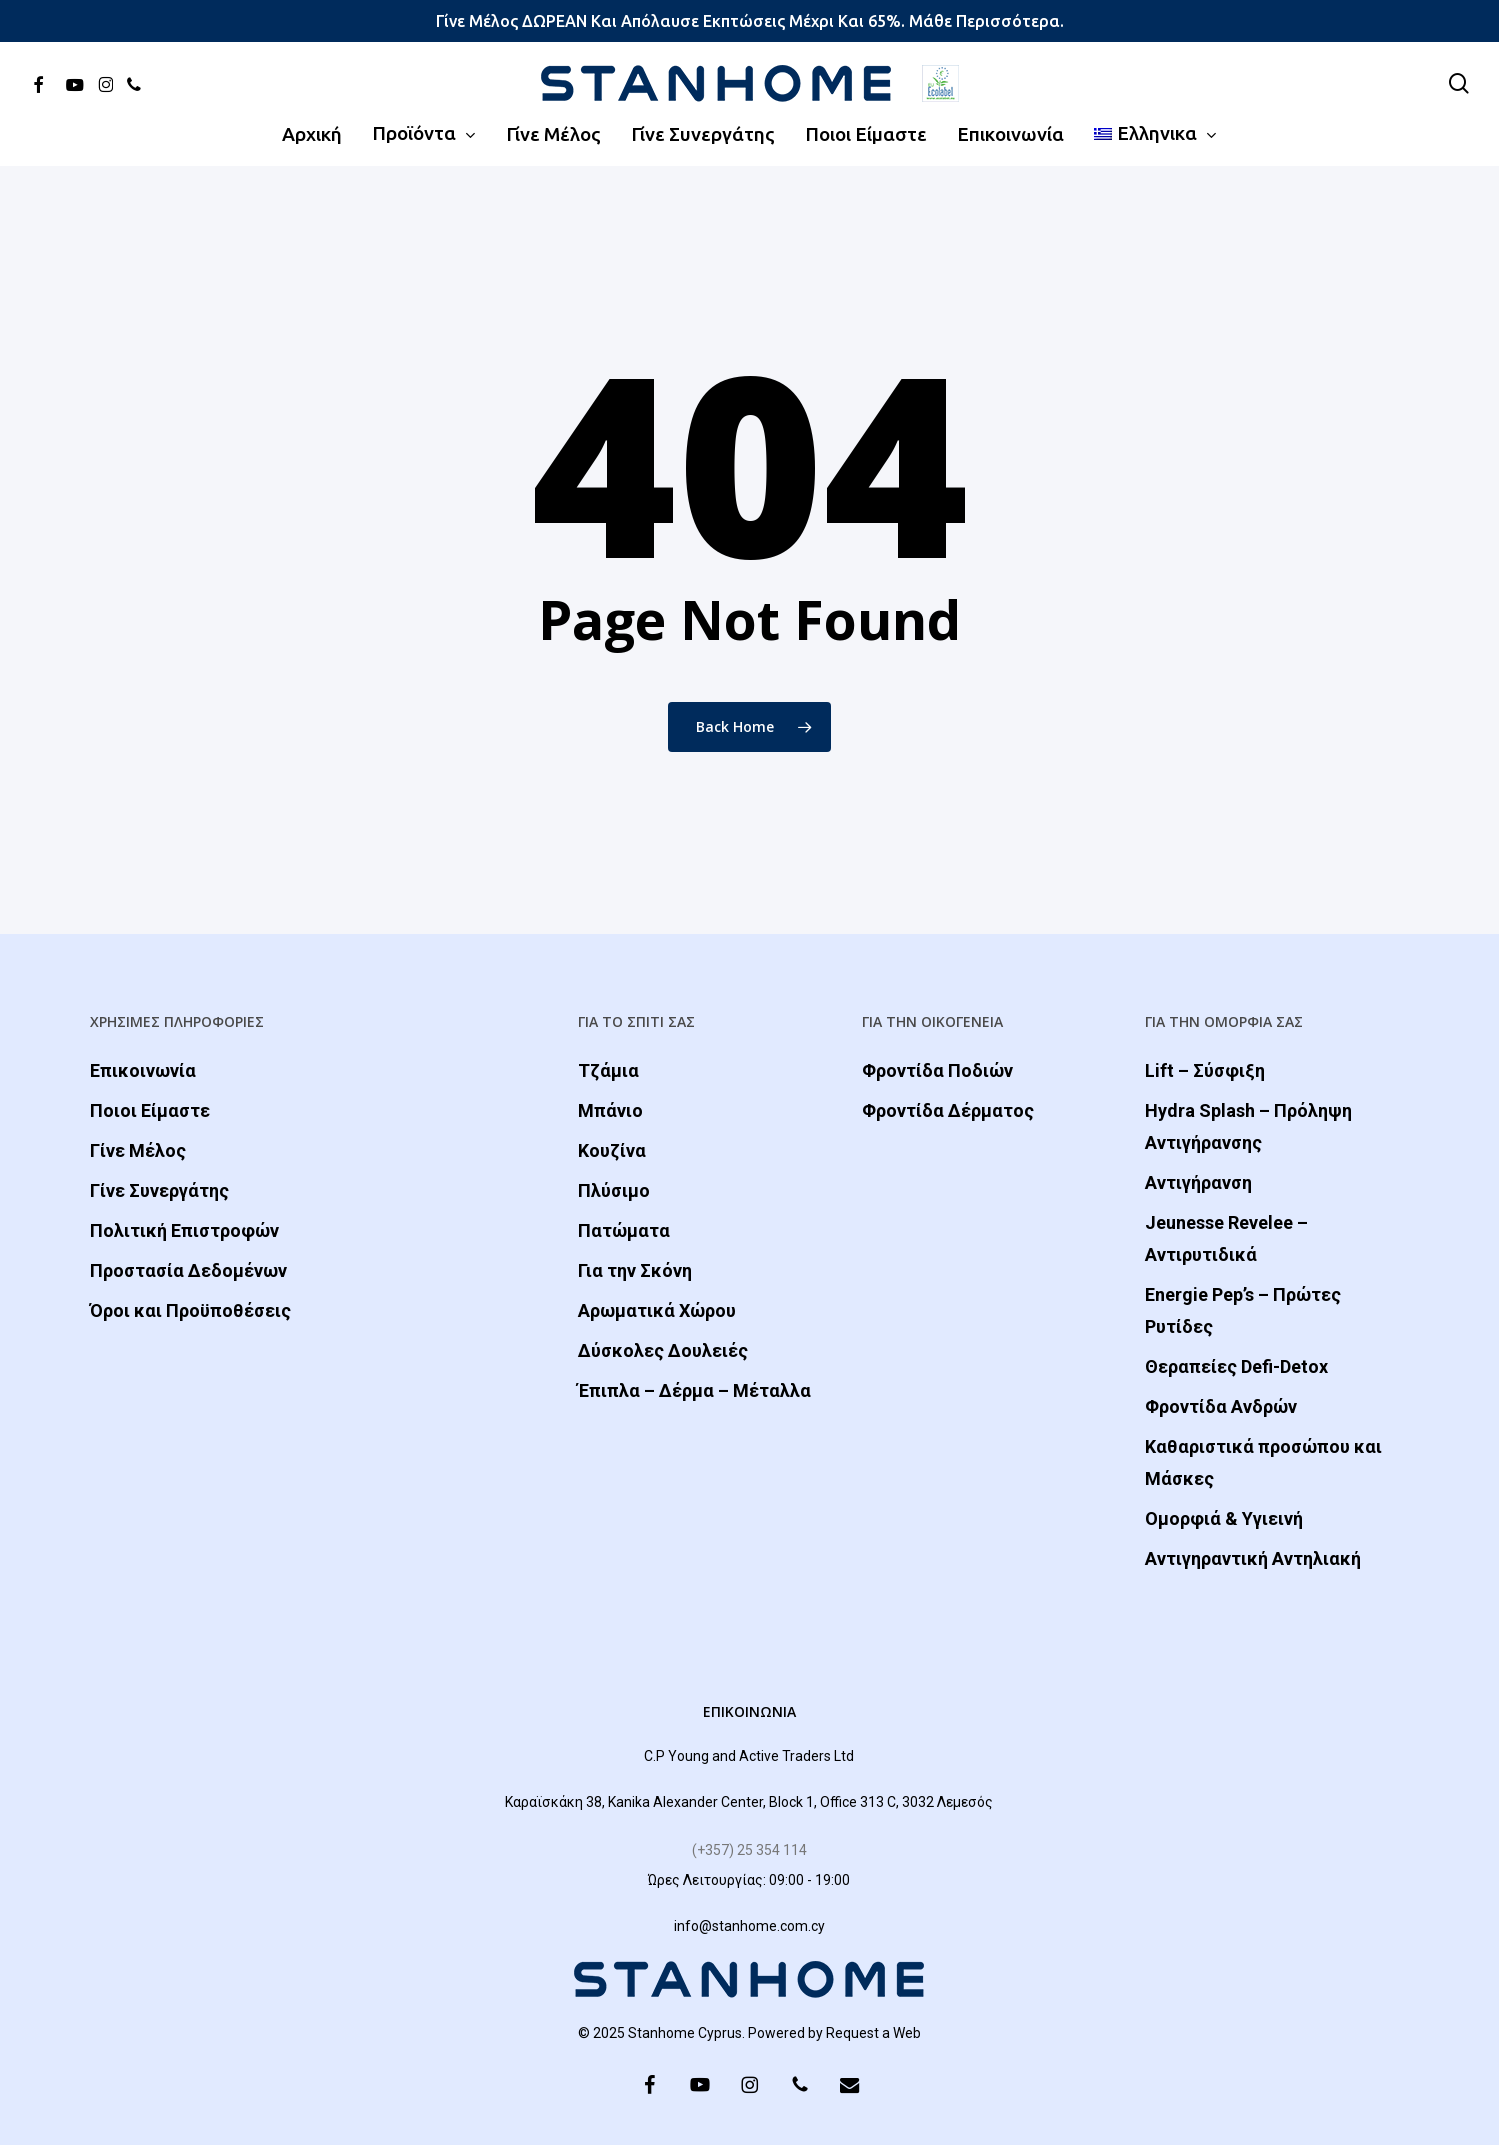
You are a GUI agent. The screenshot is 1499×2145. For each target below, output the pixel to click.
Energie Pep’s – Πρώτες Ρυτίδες (1243, 1310)
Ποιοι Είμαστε (150, 1110)
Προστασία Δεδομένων (188, 1270)
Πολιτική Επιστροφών (184, 1230)
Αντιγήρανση (1198, 1182)
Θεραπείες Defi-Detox (1236, 1366)
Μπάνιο (610, 1110)
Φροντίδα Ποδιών (937, 1070)
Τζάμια (608, 1070)
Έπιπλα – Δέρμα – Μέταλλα (694, 1390)
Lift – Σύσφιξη (1205, 1070)
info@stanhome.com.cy (749, 1926)
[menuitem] (1156, 134)
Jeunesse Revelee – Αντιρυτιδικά (1226, 1238)
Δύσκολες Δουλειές (663, 1350)
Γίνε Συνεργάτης (159, 1190)
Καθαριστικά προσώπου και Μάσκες (1263, 1462)
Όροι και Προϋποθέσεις (190, 1310)
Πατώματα (624, 1230)
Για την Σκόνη (635, 1270)
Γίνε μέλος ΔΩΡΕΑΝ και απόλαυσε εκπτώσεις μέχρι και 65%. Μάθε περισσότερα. (750, 21)
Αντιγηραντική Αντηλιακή (1253, 1558)
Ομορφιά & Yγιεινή (1224, 1518)
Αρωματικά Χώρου (657, 1310)
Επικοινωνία (143, 1070)
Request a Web (873, 2033)
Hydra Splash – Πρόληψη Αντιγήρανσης (1248, 1126)
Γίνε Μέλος (138, 1150)
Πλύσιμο (614, 1190)
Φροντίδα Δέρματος (948, 1110)
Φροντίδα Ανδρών (1221, 1406)
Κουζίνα (612, 1150)
